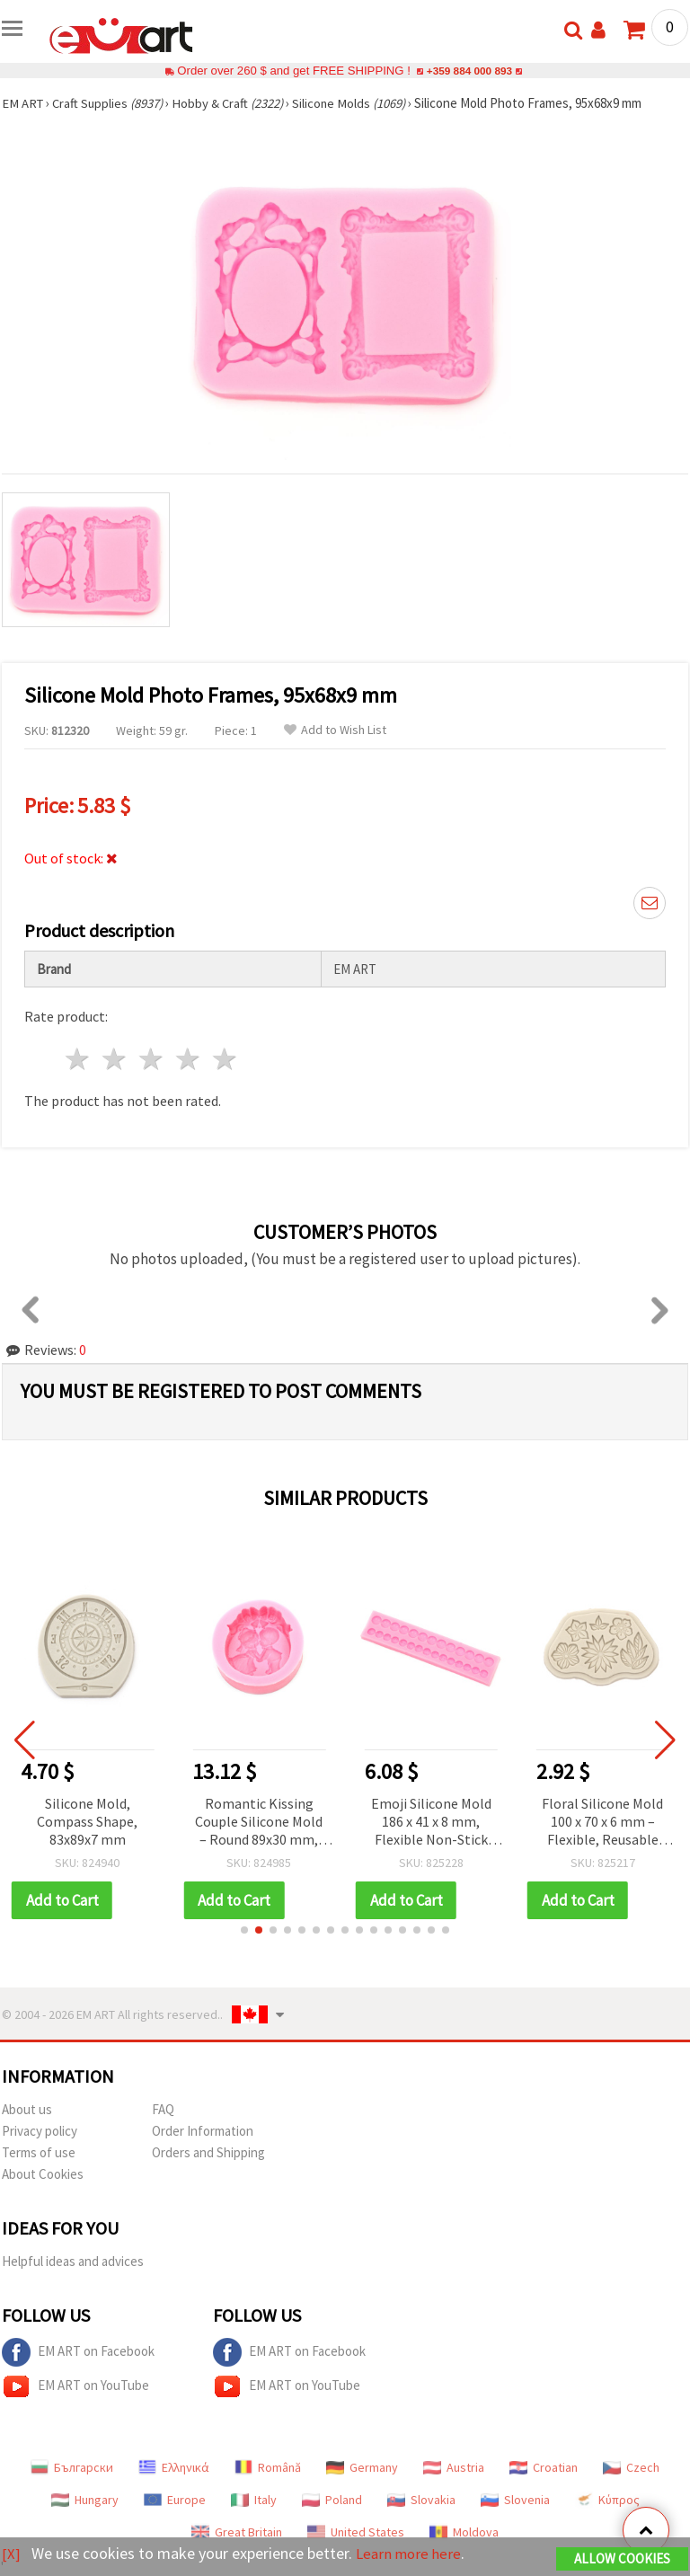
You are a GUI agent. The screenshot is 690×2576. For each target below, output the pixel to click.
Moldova (464, 2532)
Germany (362, 2467)
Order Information (202, 2130)
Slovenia (515, 2500)
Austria (453, 2467)
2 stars (115, 1058)
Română (267, 2467)
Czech (631, 2467)
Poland (332, 2500)
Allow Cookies (622, 2559)
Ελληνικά (173, 2467)
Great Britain (236, 2532)
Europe (175, 2500)
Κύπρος (607, 2500)
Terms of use (38, 2152)
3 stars (152, 1058)
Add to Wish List (335, 730)
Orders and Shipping (208, 2152)
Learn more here (411, 2554)
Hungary (85, 2500)
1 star (78, 1058)
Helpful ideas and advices (73, 2261)
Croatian (543, 2467)
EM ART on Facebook (78, 2352)
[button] (244, 1930)
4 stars (188, 1058)
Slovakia (421, 2500)
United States (355, 2532)
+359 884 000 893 (469, 70)
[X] (11, 2554)
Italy (254, 2500)
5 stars (225, 1058)
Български (72, 2467)
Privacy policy (39, 2130)
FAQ (163, 2109)
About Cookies (43, 2173)
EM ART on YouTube (75, 2386)
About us (27, 2109)
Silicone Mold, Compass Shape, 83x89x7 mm (90, 1821)
